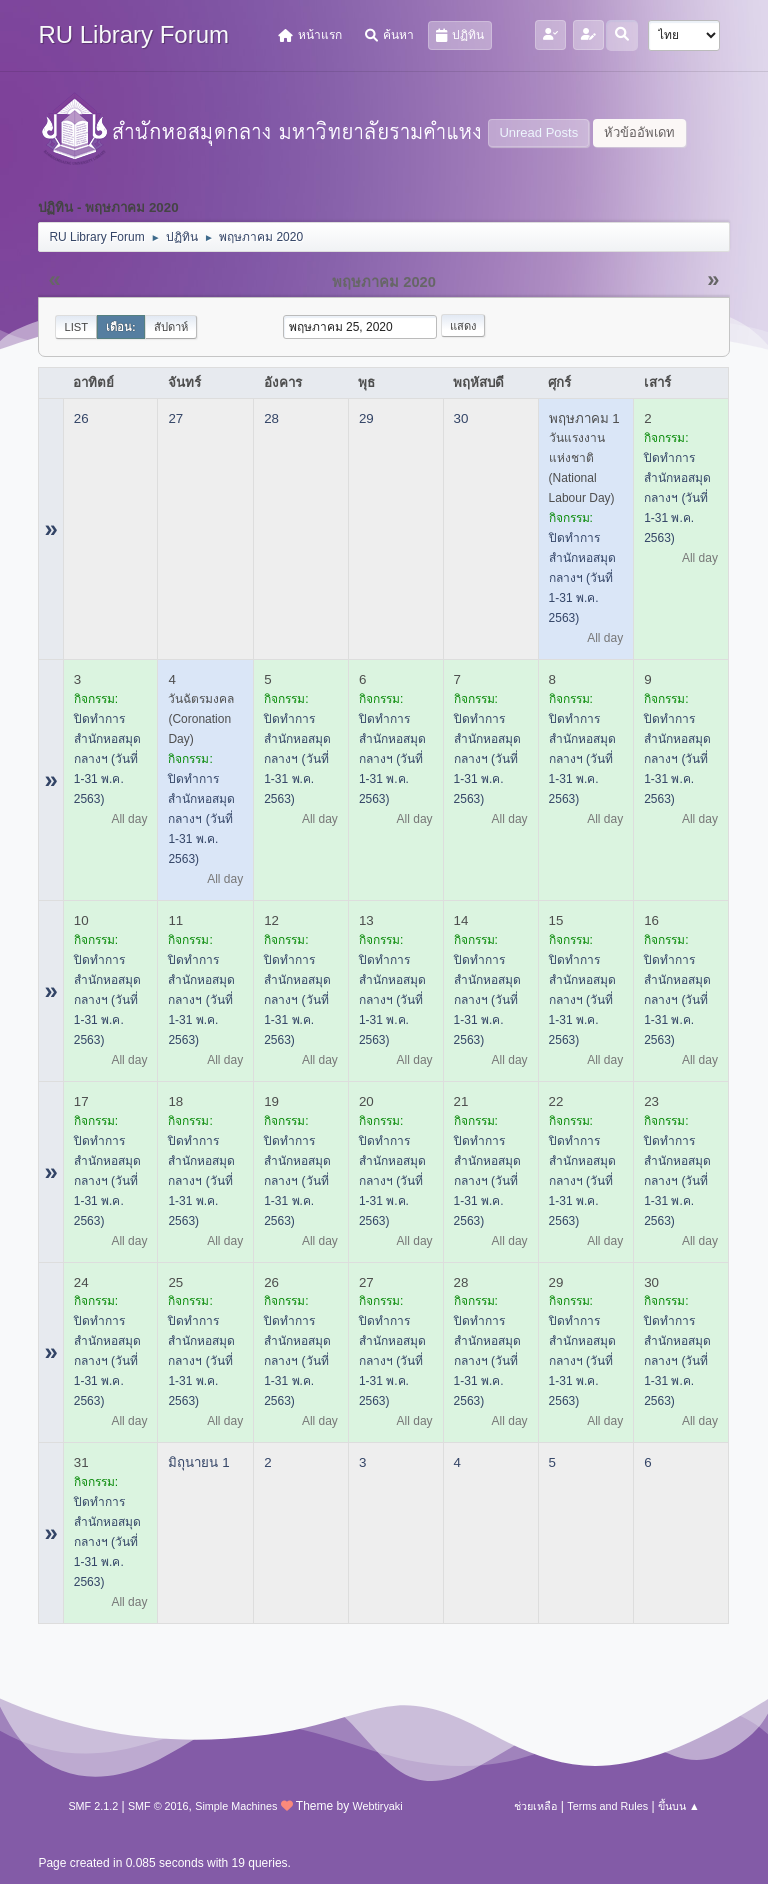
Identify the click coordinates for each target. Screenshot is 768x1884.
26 (81, 418)
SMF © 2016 (158, 1806)
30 (461, 418)
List (76, 327)
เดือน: (121, 327)
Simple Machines (236, 1806)
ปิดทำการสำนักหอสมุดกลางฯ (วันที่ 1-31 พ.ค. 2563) (582, 578)
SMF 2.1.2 (93, 1806)
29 (366, 418)
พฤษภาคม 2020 (384, 282)
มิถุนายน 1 (198, 1462)
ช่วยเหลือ (535, 1806)
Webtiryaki (377, 1806)
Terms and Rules (607, 1806)
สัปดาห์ (171, 327)
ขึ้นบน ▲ (679, 1806)
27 (175, 418)
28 (271, 418)
